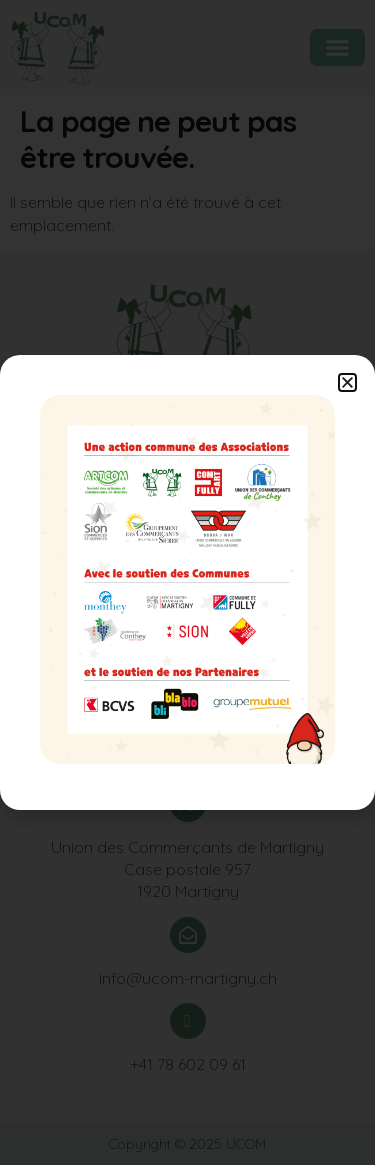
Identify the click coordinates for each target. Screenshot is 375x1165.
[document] (187, 582)
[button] (347, 382)
